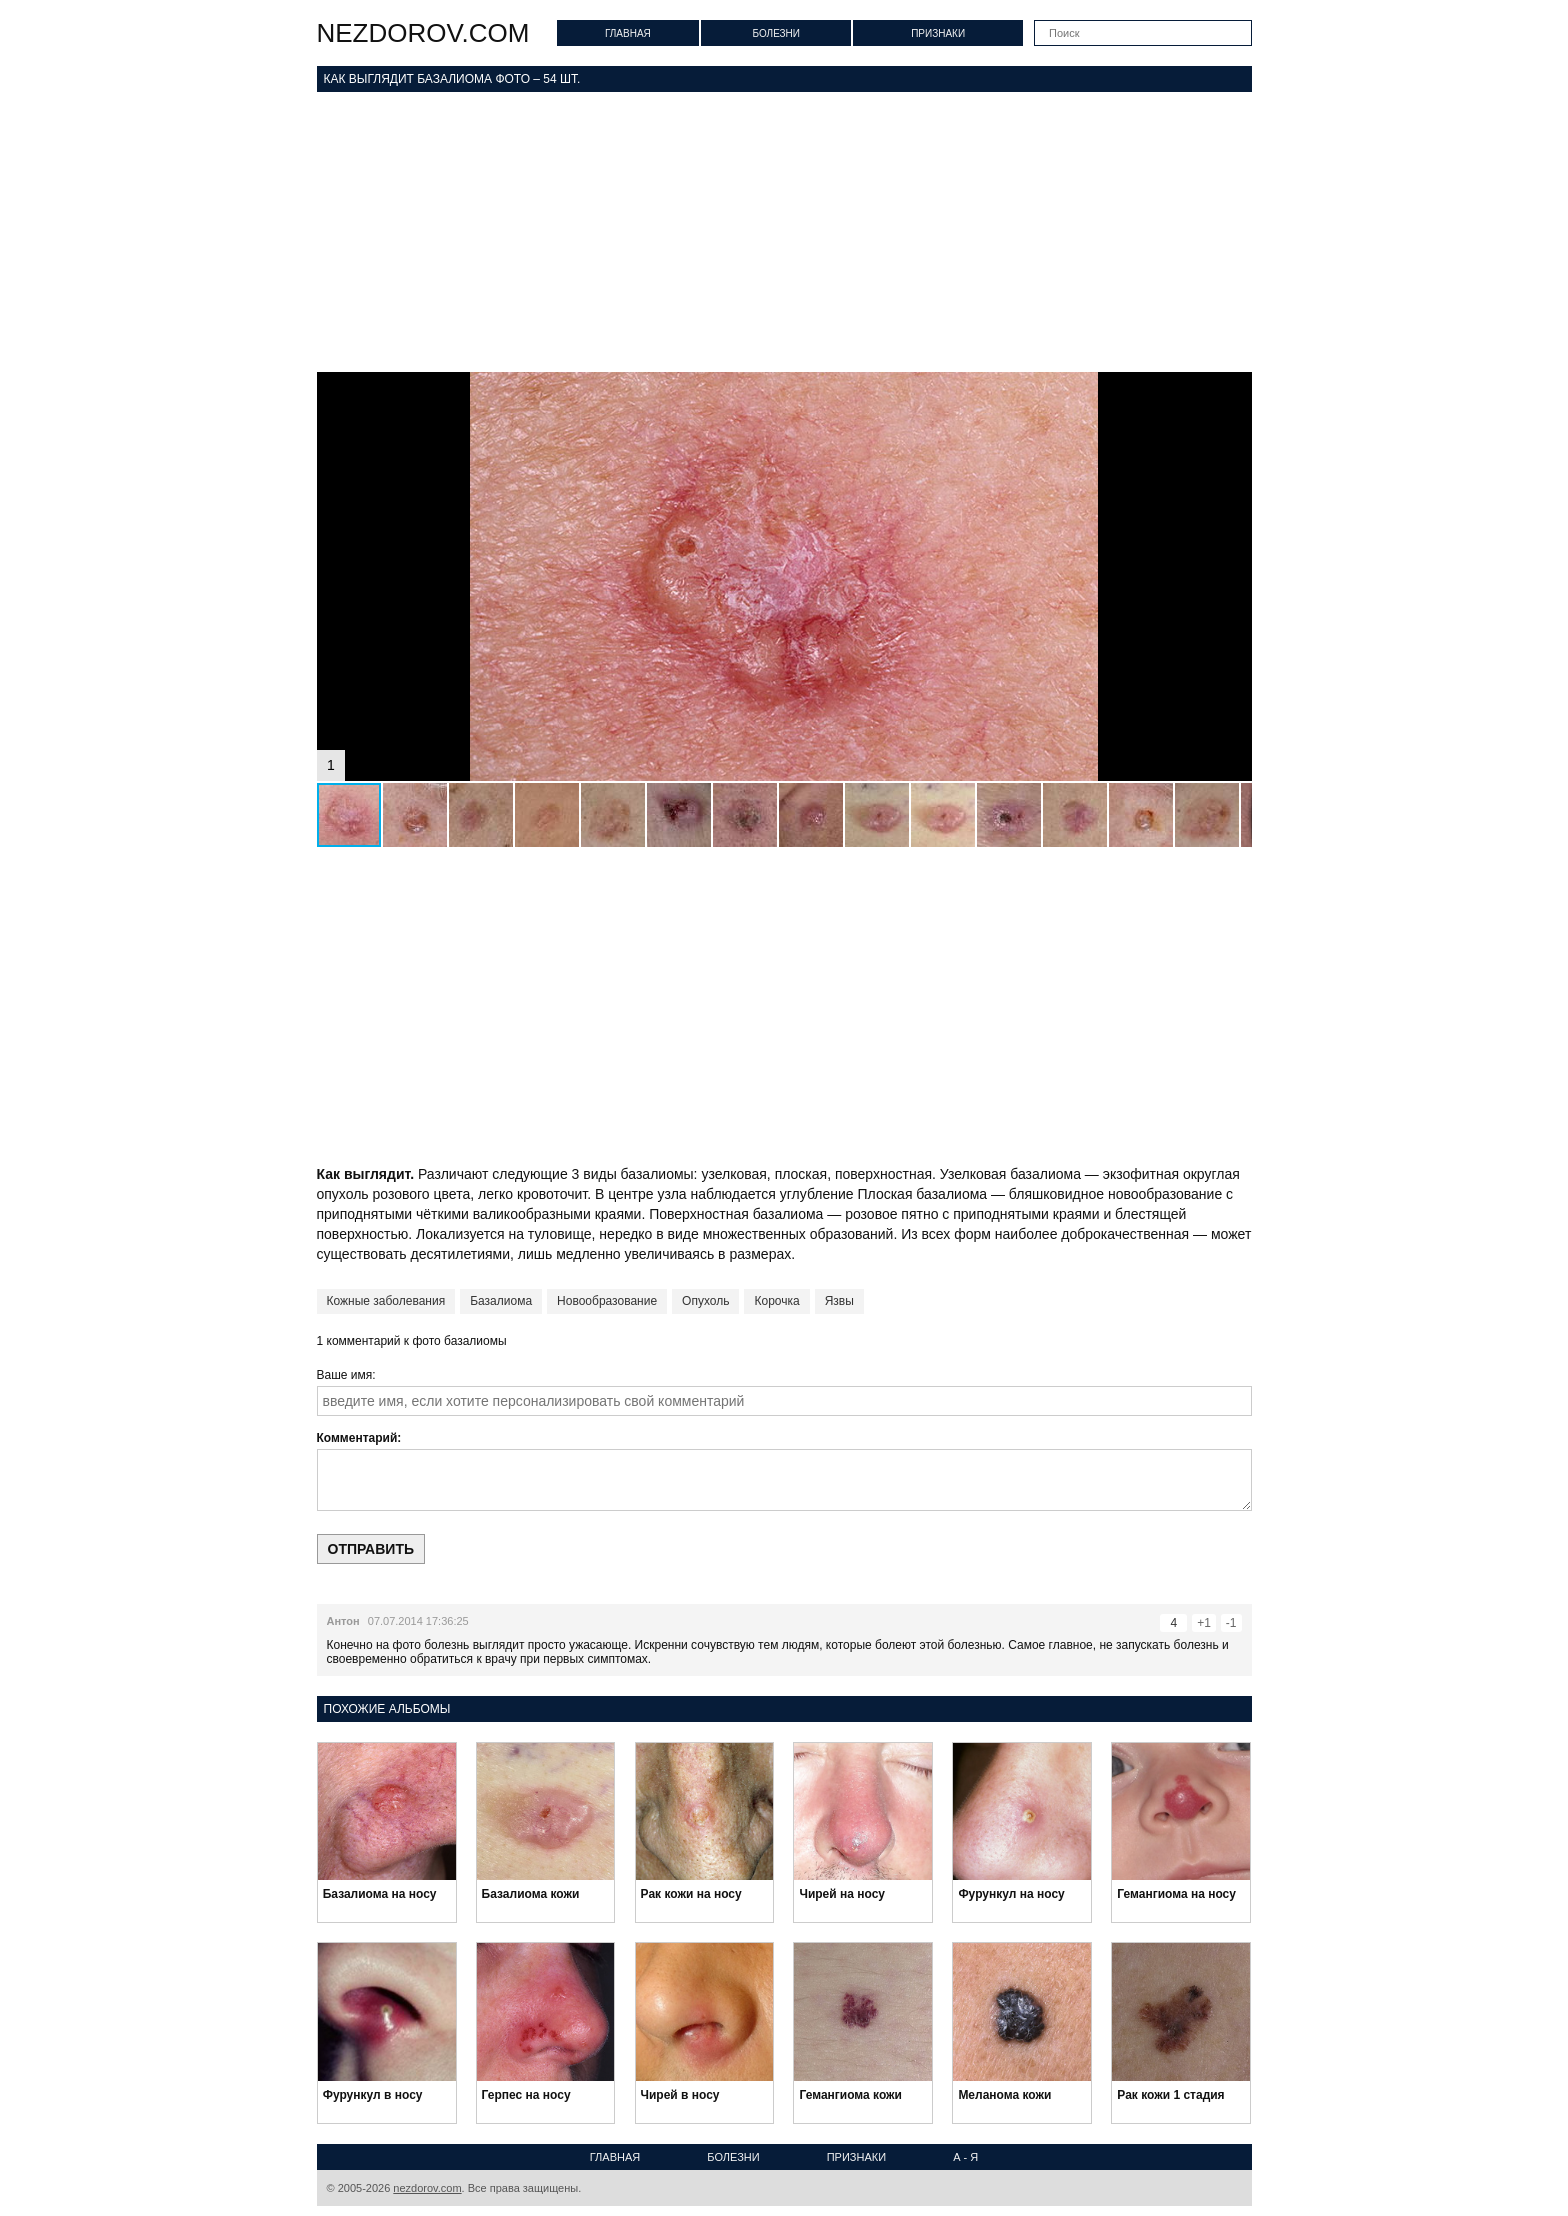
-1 (1231, 1623)
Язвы (839, 1301)
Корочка (776, 1301)
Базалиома (501, 1301)
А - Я (965, 2157)
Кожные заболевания (386, 1301)
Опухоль (705, 1301)
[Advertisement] (784, 232)
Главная (628, 33)
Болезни (776, 33)
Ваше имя (345, 1375)
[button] (1234, 390)
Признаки (938, 33)
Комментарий (357, 1438)
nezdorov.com (423, 33)
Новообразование (607, 1301)
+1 (1204, 1623)
